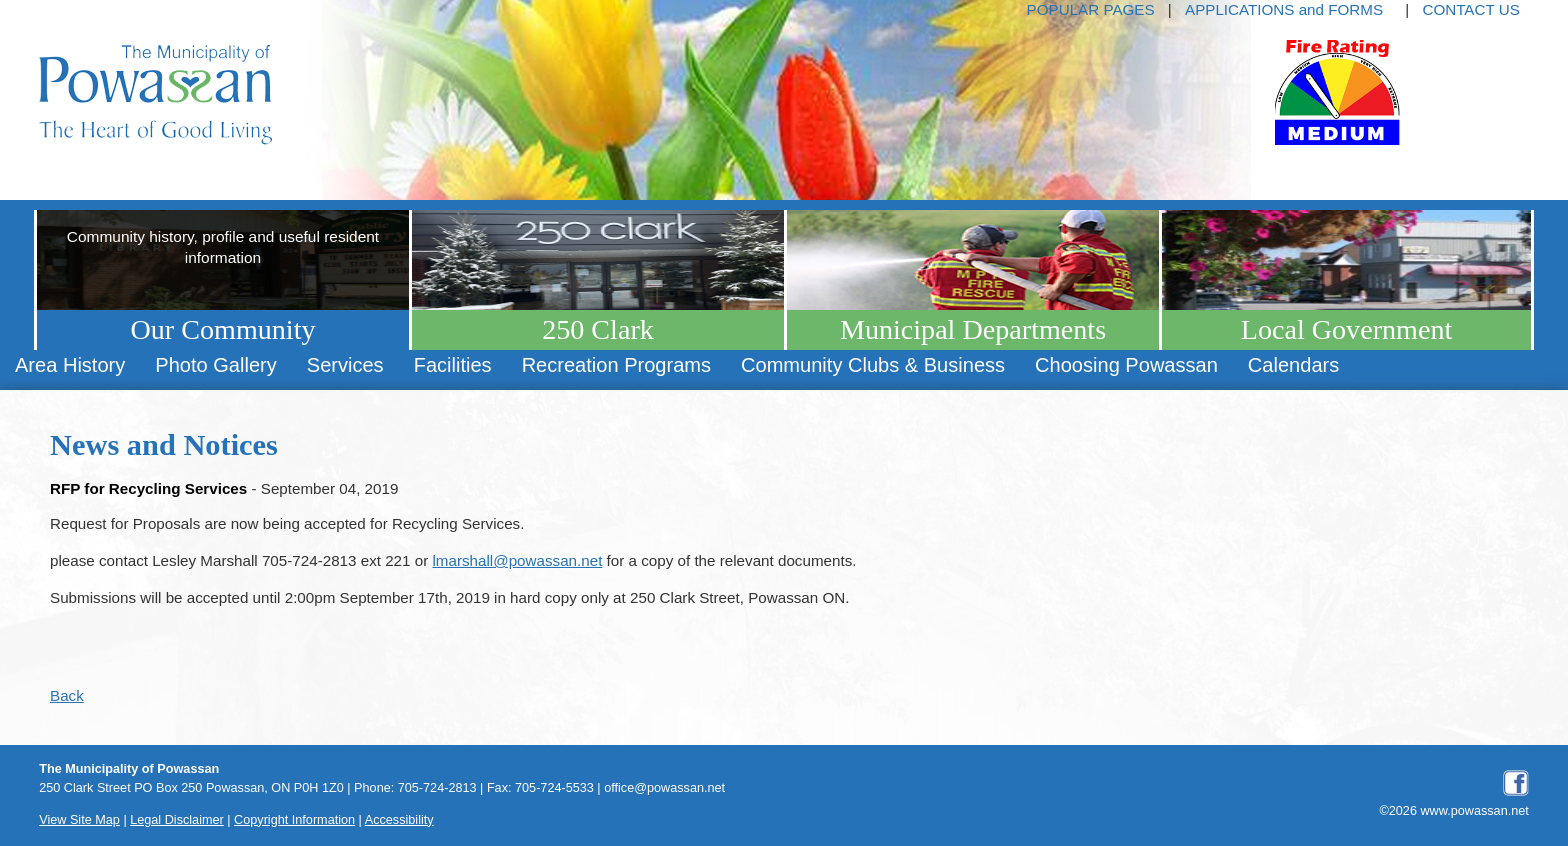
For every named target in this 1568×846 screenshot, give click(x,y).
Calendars (1293, 365)
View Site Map (79, 820)
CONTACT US (1470, 9)
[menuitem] (70, 365)
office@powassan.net (664, 788)
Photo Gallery (215, 365)
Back (67, 695)
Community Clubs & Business (873, 365)
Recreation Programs (616, 365)
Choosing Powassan (1126, 365)
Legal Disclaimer (177, 820)
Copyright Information (294, 820)
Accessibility (399, 820)
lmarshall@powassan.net (517, 560)
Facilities (453, 365)
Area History (70, 365)
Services (345, 365)
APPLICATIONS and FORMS (1284, 9)
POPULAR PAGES (1091, 9)
